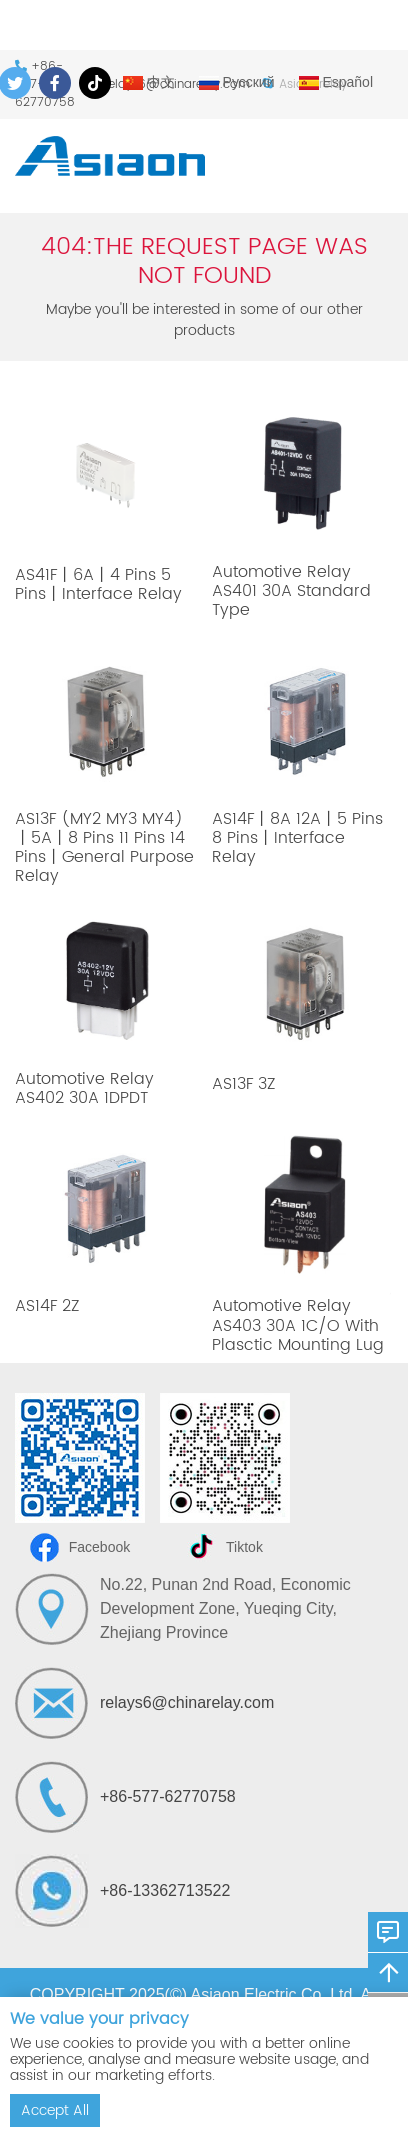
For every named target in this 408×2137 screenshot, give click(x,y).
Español (336, 82)
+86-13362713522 (165, 1890)
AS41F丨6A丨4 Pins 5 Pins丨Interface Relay (98, 584)
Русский (237, 82)
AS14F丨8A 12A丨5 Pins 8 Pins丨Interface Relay (297, 838)
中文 (149, 82)
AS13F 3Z (243, 1084)
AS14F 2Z (47, 1306)
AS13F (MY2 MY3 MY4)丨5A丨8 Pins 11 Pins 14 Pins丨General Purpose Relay (104, 848)
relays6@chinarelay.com (187, 1702)
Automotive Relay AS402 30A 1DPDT (84, 1088)
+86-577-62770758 (168, 1796)
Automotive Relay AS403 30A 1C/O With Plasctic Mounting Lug (298, 1325)
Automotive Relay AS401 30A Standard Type (291, 591)
